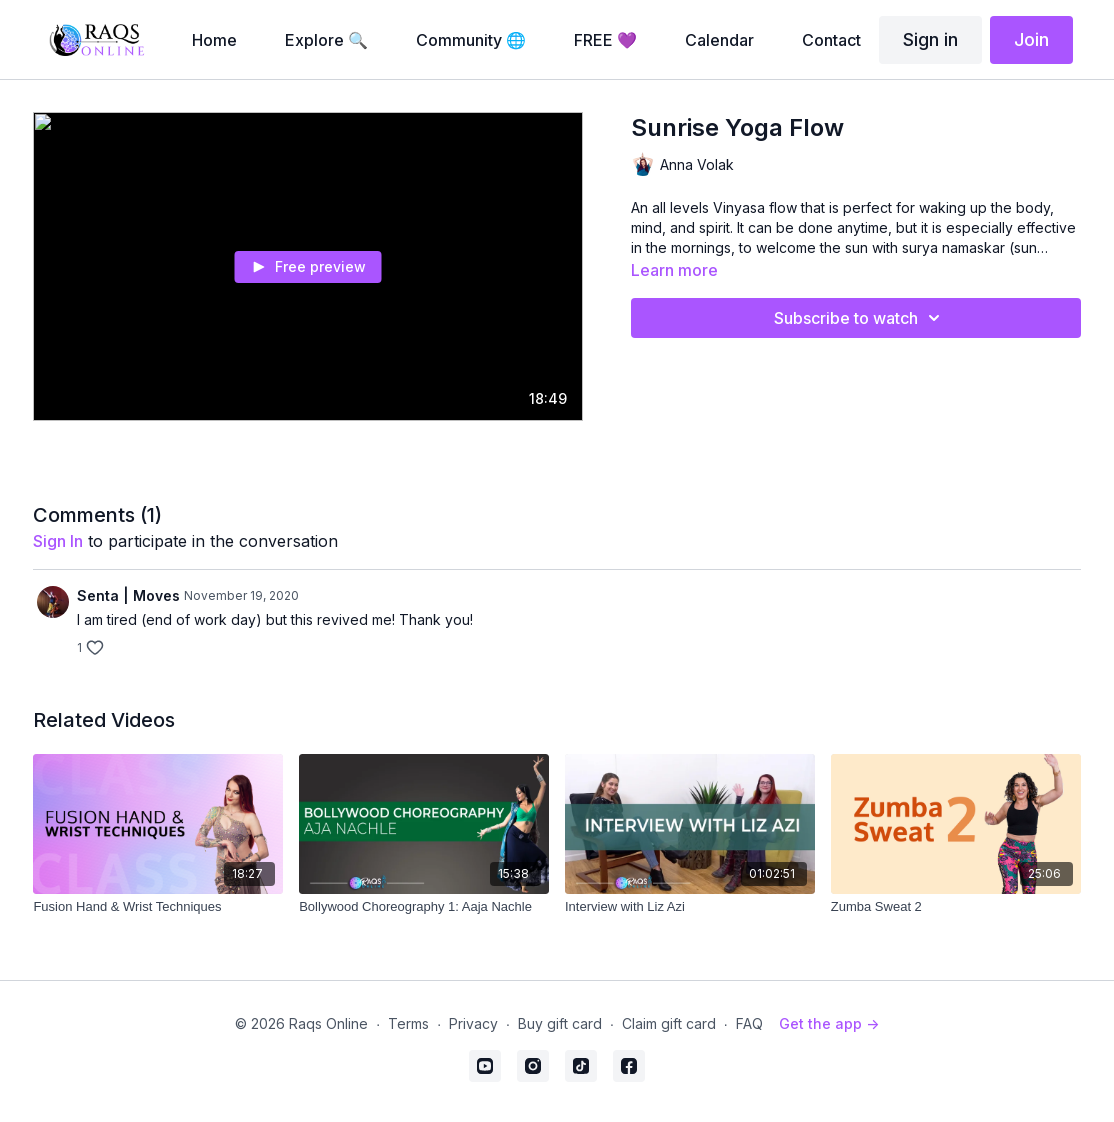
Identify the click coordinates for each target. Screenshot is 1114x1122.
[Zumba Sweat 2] (956, 907)
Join (1031, 39)
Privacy (473, 1023)
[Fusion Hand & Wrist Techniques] (158, 907)
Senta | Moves (128, 595)
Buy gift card (560, 1023)
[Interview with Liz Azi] (690, 907)
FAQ (749, 1023)
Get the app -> (829, 1023)
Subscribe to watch (860, 318)
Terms (408, 1023)
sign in (58, 541)
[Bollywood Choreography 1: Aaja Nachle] (424, 907)
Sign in (930, 39)
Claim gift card (669, 1023)
